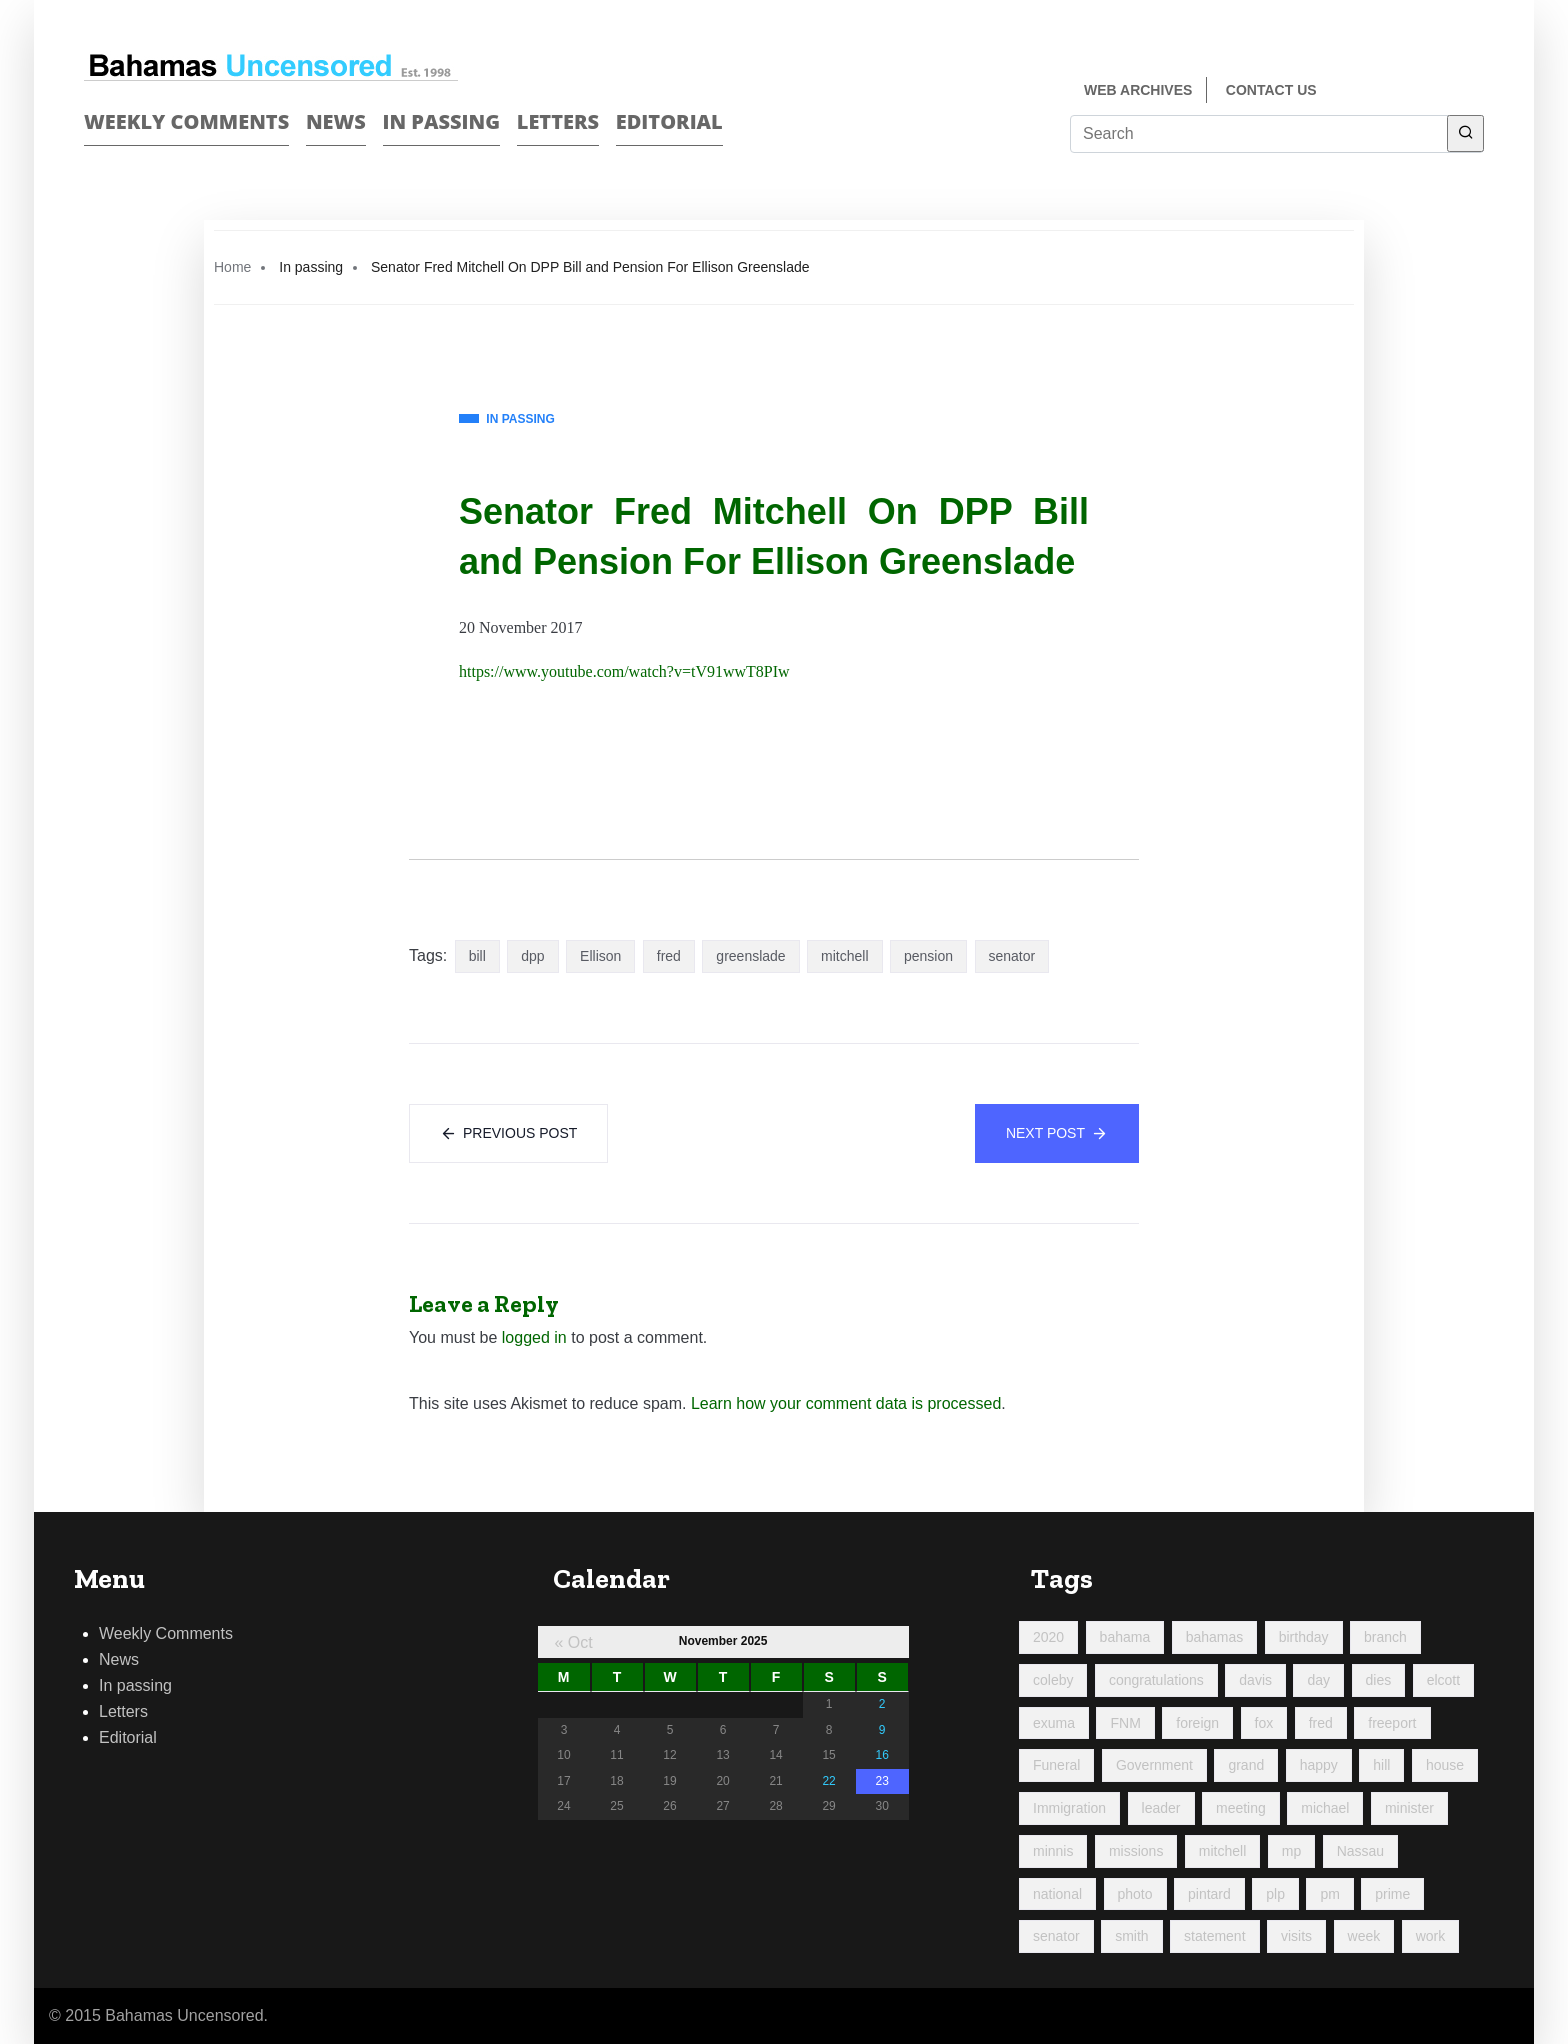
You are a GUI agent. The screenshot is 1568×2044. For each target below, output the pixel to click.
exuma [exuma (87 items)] (1054, 1723)
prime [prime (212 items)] (1392, 1894)
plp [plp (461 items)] (1275, 1894)
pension (928, 956)
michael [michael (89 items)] (1325, 1808)
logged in (534, 1337)
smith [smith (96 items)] (1131, 1936)
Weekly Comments (186, 121)
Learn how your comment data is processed (846, 1403)
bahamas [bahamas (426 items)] (1215, 1637)
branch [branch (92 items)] (1385, 1637)
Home (232, 267)
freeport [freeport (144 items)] (1392, 1723)
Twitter (1475, 91)
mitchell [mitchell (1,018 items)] (1222, 1851)
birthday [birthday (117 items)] (1304, 1637)
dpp (532, 956)
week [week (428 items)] (1364, 1936)
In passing (442, 121)
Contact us (1271, 90)
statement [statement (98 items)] (1214, 1936)
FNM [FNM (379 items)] (1125, 1723)
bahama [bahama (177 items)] (1125, 1637)
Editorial (669, 121)
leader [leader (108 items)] (1161, 1808)
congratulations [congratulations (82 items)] (1156, 1680)
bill (477, 956)
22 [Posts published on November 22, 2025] (828, 1781)
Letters (558, 121)
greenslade (750, 956)
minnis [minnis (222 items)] (1053, 1851)
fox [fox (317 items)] (1264, 1723)
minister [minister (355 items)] (1409, 1808)
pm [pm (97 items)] (1329, 1894)
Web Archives (1138, 90)
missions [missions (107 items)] (1136, 1851)
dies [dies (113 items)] (1379, 1680)
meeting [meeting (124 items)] (1241, 1808)
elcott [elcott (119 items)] (1443, 1680)
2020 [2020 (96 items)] (1048, 1637)
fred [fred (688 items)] (1321, 1723)
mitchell (844, 956)
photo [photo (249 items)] (1135, 1894)
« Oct (573, 1643)
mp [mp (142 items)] (1291, 1851)
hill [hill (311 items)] (1381, 1765)
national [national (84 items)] (1057, 1894)
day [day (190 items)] (1318, 1680)
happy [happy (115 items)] (1319, 1765)
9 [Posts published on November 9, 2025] (882, 1730)
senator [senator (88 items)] (1056, 1936)
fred (669, 956)
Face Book (1440, 91)
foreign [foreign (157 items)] (1197, 1723)
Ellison (600, 956)
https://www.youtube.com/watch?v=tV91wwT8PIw (624, 671)
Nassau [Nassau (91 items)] (1360, 1851)
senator (1012, 956)
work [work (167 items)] (1431, 1936)
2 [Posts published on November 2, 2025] (882, 1704)
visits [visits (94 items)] (1296, 1936)
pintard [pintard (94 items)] (1209, 1894)
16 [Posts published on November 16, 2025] (881, 1755)
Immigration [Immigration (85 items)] (1069, 1808)
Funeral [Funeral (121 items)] (1056, 1765)
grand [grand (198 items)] (1246, 1765)
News (336, 121)
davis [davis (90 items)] (1255, 1680)
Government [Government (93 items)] (1154, 1765)
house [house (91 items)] (1445, 1765)
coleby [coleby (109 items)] (1053, 1680)
